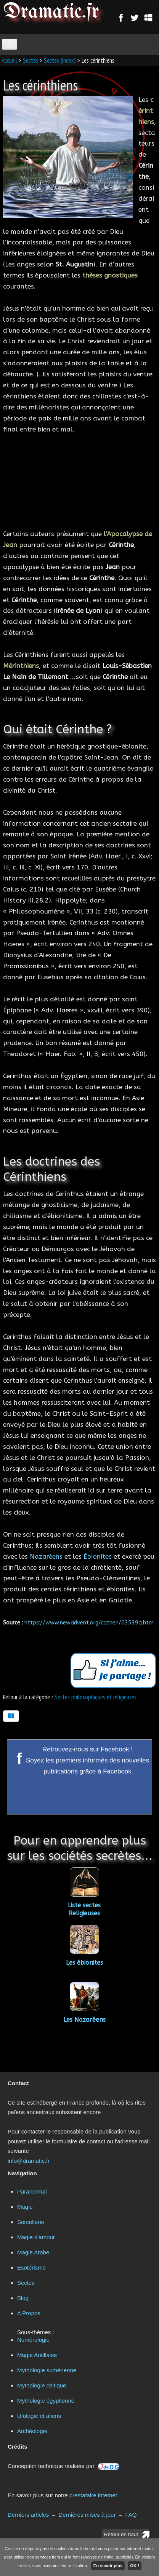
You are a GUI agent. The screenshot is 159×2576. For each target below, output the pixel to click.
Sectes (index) (60, 60)
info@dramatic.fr (29, 2160)
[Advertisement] (79, 480)
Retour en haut (121, 2534)
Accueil (9, 60)
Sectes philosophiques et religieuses (96, 1697)
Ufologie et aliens (39, 2416)
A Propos (28, 2313)
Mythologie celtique (41, 2385)
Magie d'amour (36, 2237)
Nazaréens (46, 1556)
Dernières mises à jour (87, 2514)
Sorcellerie (30, 2222)
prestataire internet (93, 2495)
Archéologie (32, 2431)
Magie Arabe (33, 2252)
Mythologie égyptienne (45, 2400)
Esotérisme (31, 2267)
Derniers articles (28, 2514)
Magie (25, 2206)
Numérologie (33, 2339)
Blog (23, 2298)
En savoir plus (107, 2565)
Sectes (30, 60)
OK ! (134, 2565)
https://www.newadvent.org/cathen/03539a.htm (89, 1623)
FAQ (131, 2514)
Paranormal (32, 2191)
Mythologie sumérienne (46, 2370)
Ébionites (98, 1556)
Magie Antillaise (37, 2355)
